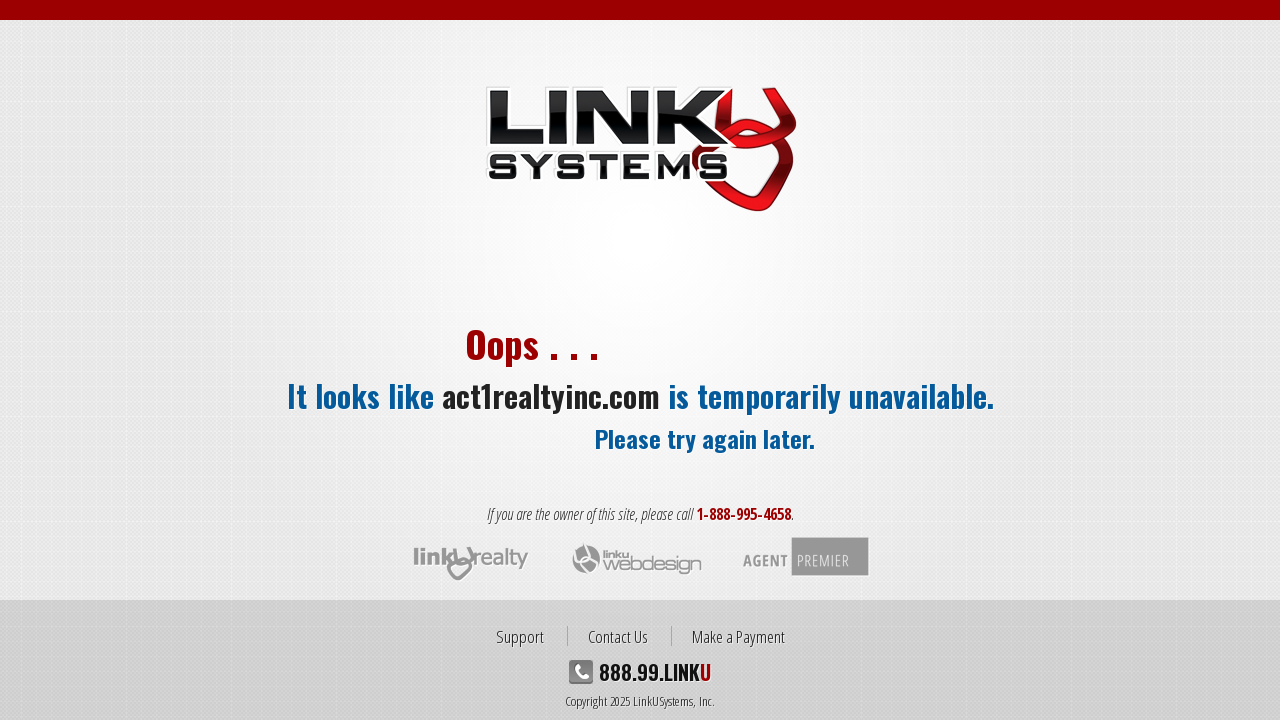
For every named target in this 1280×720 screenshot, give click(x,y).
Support (520, 636)
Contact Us (618, 636)
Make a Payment (738, 636)
